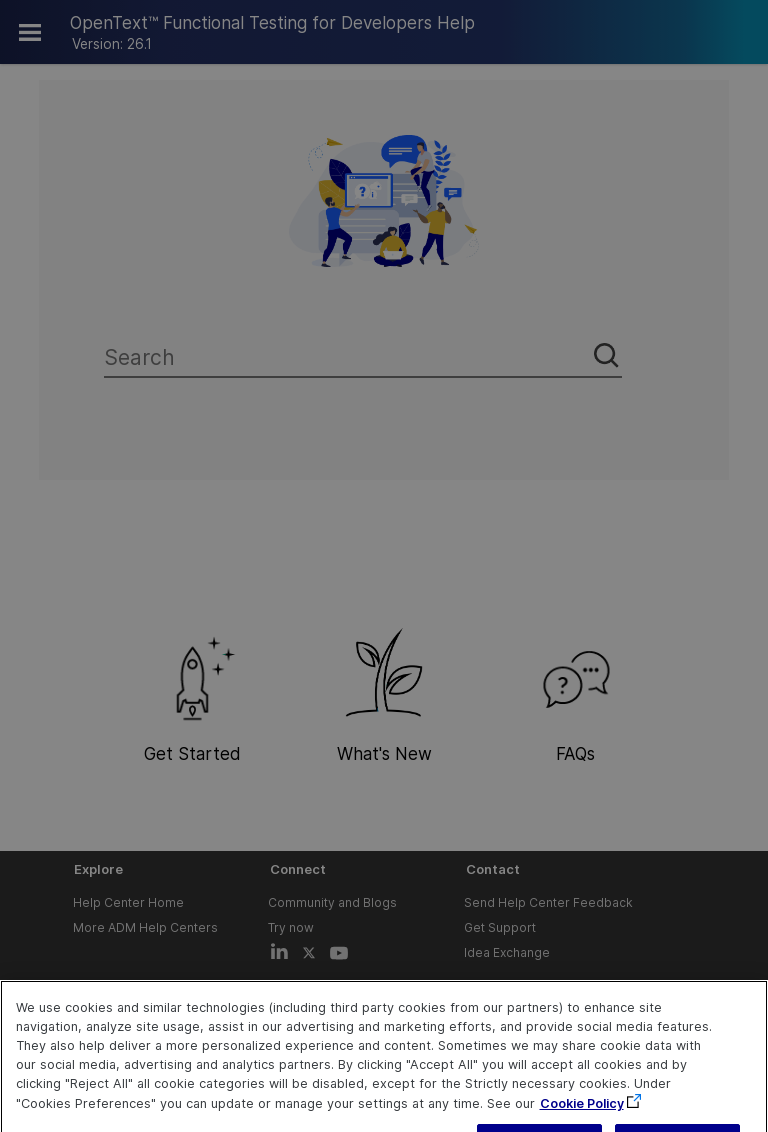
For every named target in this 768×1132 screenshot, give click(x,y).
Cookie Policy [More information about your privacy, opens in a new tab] (582, 1122)
